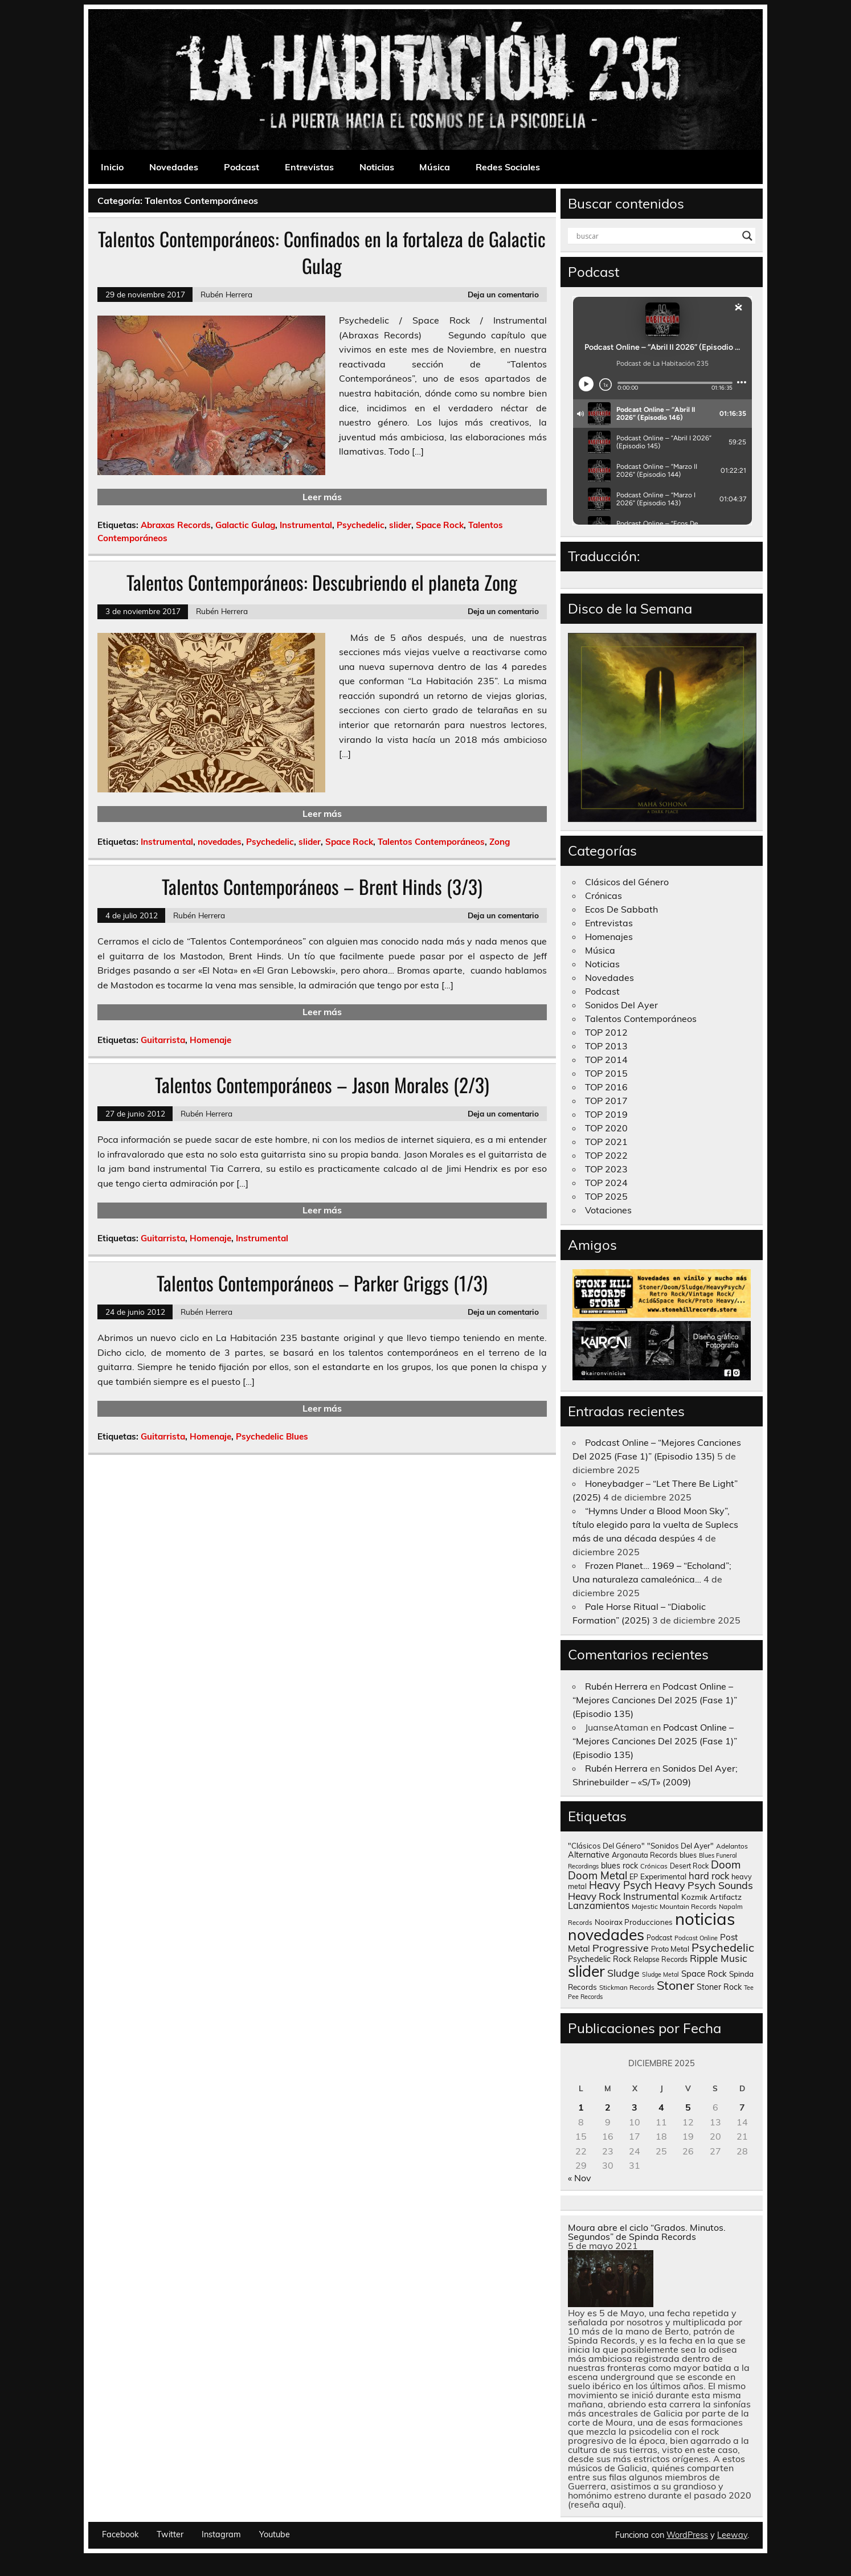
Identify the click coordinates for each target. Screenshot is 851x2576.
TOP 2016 (606, 1087)
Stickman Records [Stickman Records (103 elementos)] (626, 1987)
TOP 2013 (606, 1046)
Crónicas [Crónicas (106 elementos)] (654, 1866)
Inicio (112, 167)
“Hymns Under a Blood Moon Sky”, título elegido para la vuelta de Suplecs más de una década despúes (655, 1524)
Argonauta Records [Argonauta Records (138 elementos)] (644, 1854)
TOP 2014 (606, 1059)
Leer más (322, 496)
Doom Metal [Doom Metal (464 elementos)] (597, 1875)
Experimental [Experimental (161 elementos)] (663, 1876)
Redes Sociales (508, 167)
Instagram (221, 2534)
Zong (499, 841)
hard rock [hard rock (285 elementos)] (709, 1876)
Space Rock (440, 525)
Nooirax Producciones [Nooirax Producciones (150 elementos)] (634, 1922)
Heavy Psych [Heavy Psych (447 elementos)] (620, 1885)
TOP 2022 (606, 1155)
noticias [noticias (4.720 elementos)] (705, 1918)
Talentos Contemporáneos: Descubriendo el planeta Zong (321, 582)
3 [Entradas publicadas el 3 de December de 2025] (634, 2107)
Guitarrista (163, 1040)
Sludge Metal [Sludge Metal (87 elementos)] (660, 1974)
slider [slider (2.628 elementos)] (586, 1971)
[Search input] (656, 236)
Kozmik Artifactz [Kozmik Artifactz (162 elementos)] (711, 1897)
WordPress (687, 2535)
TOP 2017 (606, 1100)
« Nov (579, 2178)
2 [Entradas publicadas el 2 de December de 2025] (608, 2107)
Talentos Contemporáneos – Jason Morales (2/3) (322, 1084)
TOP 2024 (606, 1182)
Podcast (241, 167)
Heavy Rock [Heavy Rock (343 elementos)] (594, 1896)
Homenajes (609, 936)
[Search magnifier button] (747, 236)
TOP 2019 (606, 1114)
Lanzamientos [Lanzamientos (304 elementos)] (598, 1905)
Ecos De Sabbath (621, 909)
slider (400, 525)
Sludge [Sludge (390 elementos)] (623, 1972)
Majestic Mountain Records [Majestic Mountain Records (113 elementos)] (674, 1906)
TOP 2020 (606, 1128)
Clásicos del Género (627, 882)
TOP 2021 (606, 1141)
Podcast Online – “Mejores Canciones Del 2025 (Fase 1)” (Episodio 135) (654, 1699)
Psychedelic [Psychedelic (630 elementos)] (723, 1947)
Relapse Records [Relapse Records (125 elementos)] (660, 1959)
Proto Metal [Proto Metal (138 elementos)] (670, 1948)
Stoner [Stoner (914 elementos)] (675, 1985)
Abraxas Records (176, 525)
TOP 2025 (606, 1196)
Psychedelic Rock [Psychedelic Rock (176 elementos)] (599, 1959)
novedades (220, 841)
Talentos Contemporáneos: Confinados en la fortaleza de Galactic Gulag (322, 252)
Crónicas (603, 895)
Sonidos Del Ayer (621, 1005)
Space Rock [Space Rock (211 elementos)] (704, 1973)
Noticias (376, 167)
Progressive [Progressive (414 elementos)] (620, 1948)
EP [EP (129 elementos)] (633, 1876)
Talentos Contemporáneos (431, 841)
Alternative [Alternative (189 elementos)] (588, 1855)
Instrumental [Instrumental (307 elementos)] (651, 1896)
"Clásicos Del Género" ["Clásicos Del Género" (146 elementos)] (606, 1845)
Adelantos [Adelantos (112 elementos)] (732, 1846)
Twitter (170, 2534)
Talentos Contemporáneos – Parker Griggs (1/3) (322, 1283)
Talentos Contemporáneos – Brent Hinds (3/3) (322, 886)
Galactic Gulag (245, 525)
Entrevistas (309, 167)
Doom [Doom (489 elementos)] (725, 1864)
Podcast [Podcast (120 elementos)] (659, 1937)
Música (434, 167)
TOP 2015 (606, 1073)
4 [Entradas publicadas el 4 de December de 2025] (661, 2107)
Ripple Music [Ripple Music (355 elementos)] (718, 1958)
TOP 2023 (606, 1169)
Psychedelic (360, 525)
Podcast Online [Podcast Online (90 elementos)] (696, 1938)
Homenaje (210, 1040)
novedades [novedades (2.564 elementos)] (606, 1934)
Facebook (120, 2534)
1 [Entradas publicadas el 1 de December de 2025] (581, 2107)
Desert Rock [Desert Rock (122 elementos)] (689, 1866)
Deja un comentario (503, 294)
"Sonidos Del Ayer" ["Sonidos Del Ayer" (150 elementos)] (680, 1845)
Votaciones (608, 1210)
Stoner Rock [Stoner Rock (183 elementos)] (719, 1987)
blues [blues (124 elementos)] (688, 1855)
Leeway (732, 2535)
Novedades (173, 167)
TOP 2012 (606, 1032)
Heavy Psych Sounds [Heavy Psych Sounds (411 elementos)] (703, 1885)
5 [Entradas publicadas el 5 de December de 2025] (688, 2107)
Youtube (274, 2534)
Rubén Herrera (226, 294)
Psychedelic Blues (272, 1436)
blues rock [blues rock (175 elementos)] (619, 1866)
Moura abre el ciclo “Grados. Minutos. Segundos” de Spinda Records (647, 2232)
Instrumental (306, 525)
